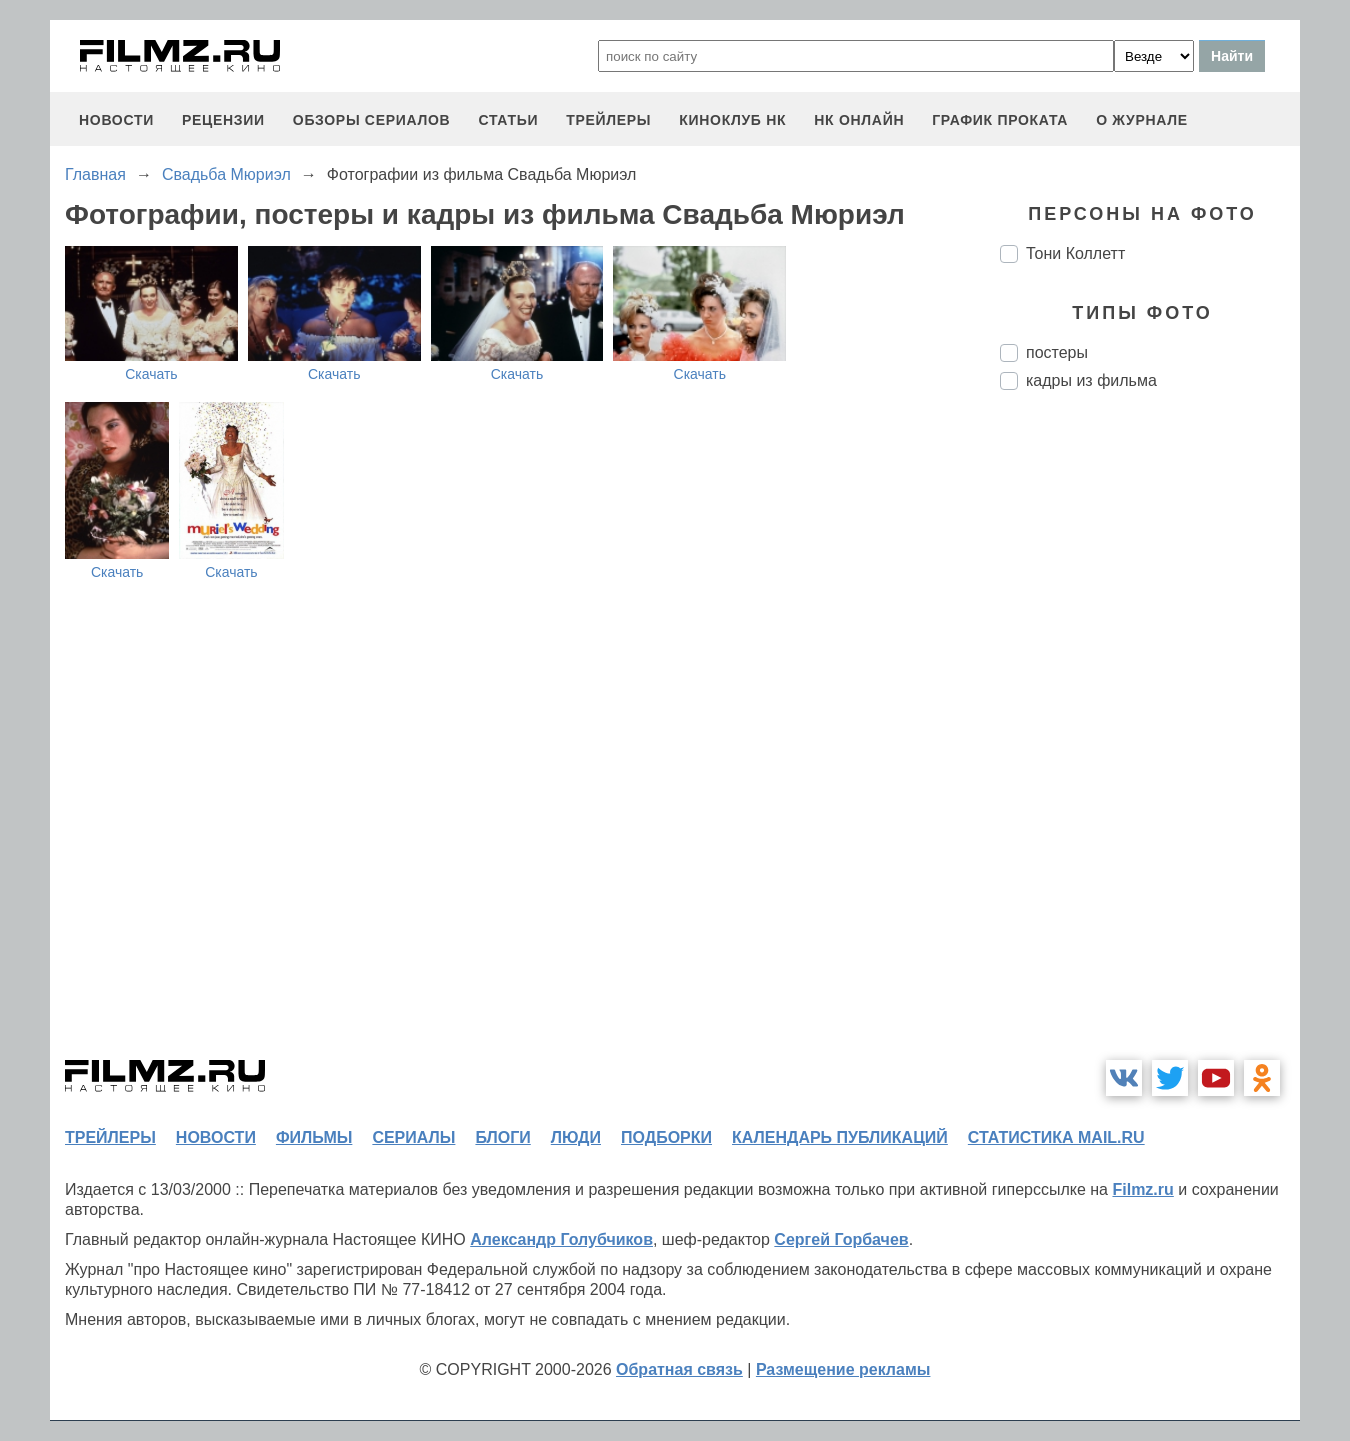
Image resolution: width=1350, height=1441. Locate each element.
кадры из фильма (1091, 380)
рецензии (223, 120)
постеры (1057, 352)
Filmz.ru (1142, 1189)
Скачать (151, 374)
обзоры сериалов (372, 120)
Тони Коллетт (1075, 253)
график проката (1000, 120)
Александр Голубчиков (561, 1239)
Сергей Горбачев (841, 1239)
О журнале (1142, 120)
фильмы (314, 1137)
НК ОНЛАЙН (859, 120)
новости (116, 120)
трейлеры (608, 120)
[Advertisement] (1150, 740)
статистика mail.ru (1056, 1137)
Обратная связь (679, 1369)
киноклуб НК (732, 120)
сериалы (413, 1137)
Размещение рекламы (843, 1369)
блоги (502, 1137)
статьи (508, 120)
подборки (666, 1137)
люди (576, 1137)
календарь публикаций (840, 1137)
